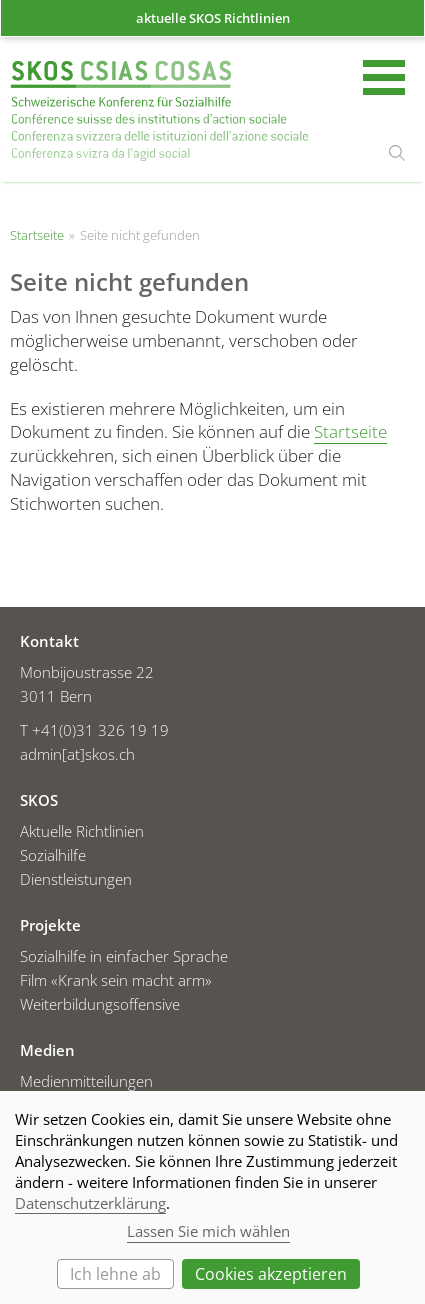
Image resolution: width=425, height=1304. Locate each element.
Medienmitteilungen (86, 1081)
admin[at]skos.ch (77, 754)
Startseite (160, 111)
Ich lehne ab (115, 1274)
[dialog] (212, 1197)
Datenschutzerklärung (90, 1203)
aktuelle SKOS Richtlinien (213, 18)
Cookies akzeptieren (271, 1274)
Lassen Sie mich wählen (208, 1231)
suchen (397, 153)
